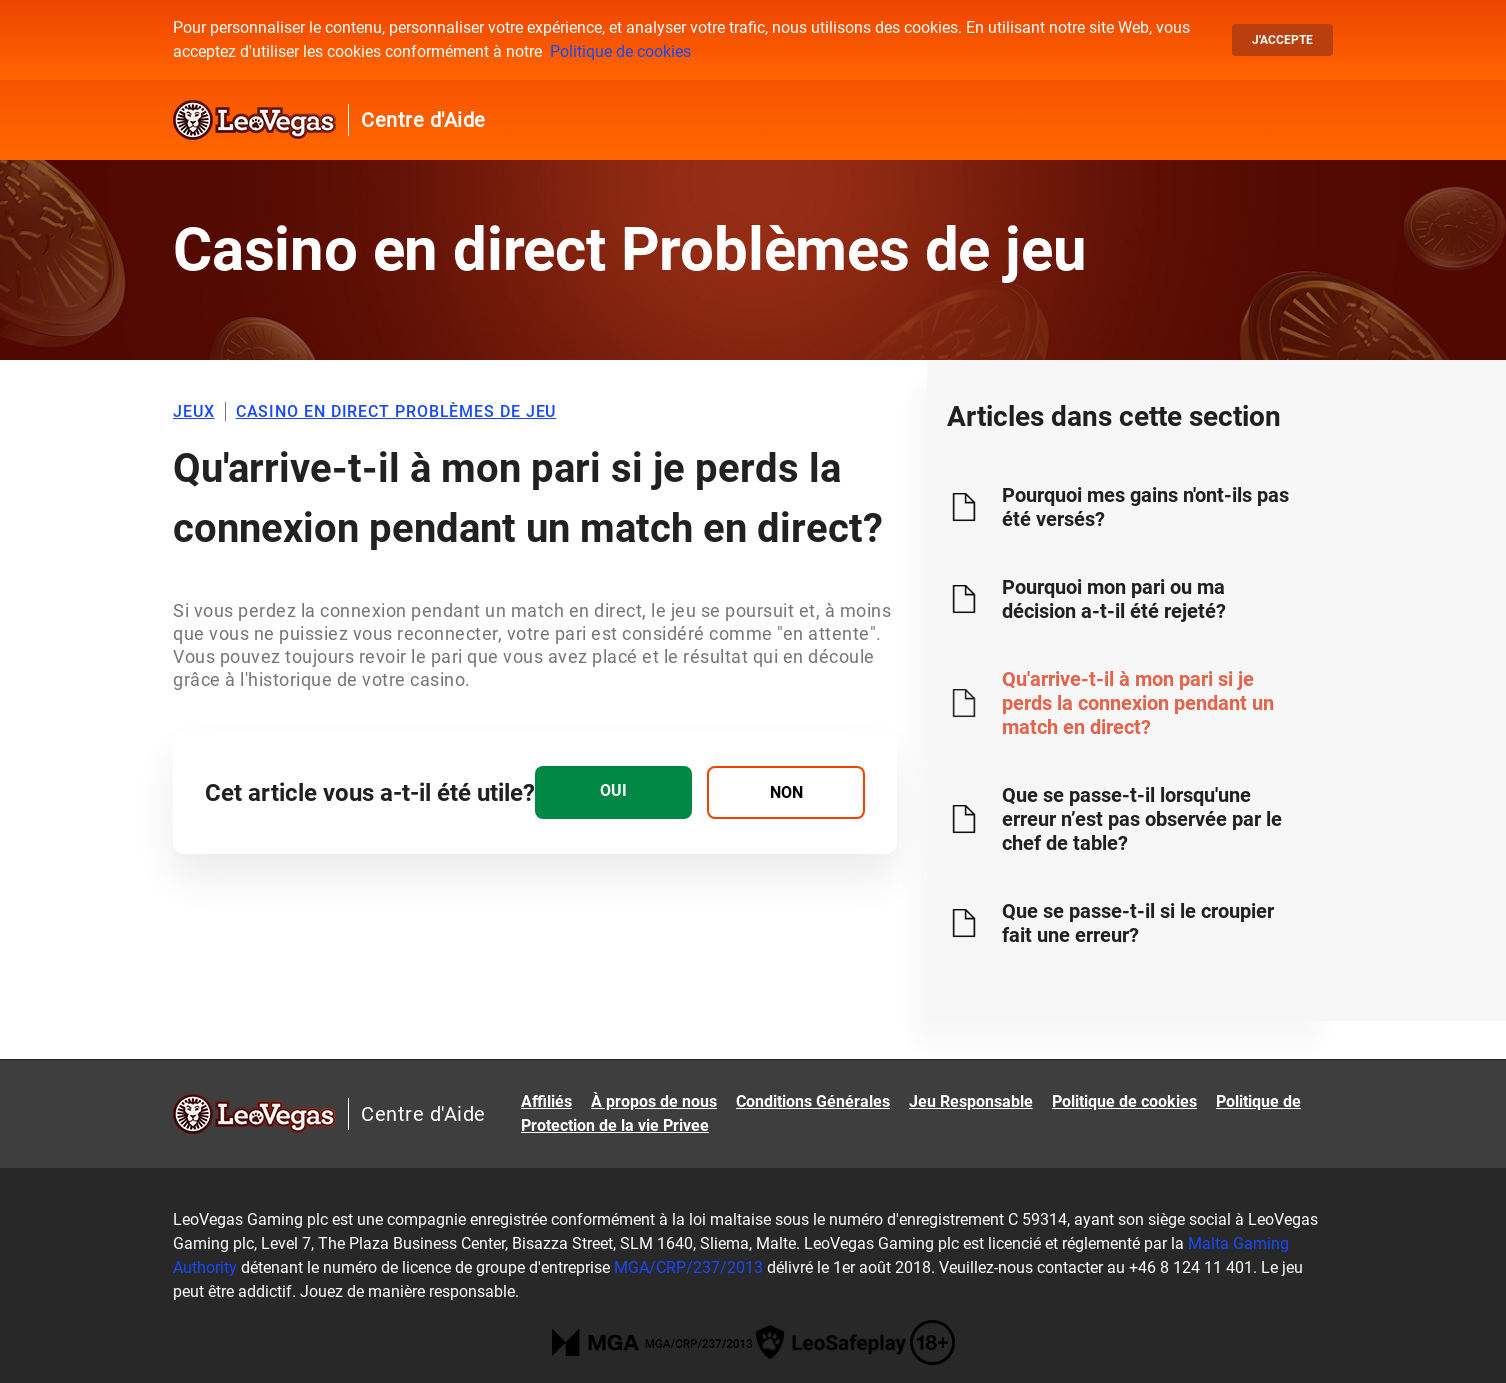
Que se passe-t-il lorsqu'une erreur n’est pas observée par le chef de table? (1142, 819)
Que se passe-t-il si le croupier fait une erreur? (1138, 923)
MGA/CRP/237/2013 (688, 1267)
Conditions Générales (813, 1101)
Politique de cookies (620, 51)
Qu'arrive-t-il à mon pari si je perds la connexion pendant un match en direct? (1138, 703)
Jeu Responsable (971, 1101)
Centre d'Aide (423, 120)
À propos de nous (654, 1101)
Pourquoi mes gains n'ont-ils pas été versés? (1145, 507)
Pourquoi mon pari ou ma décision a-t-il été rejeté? (1114, 599)
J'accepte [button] (1282, 40)
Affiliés (546, 1101)
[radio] (613, 792)
